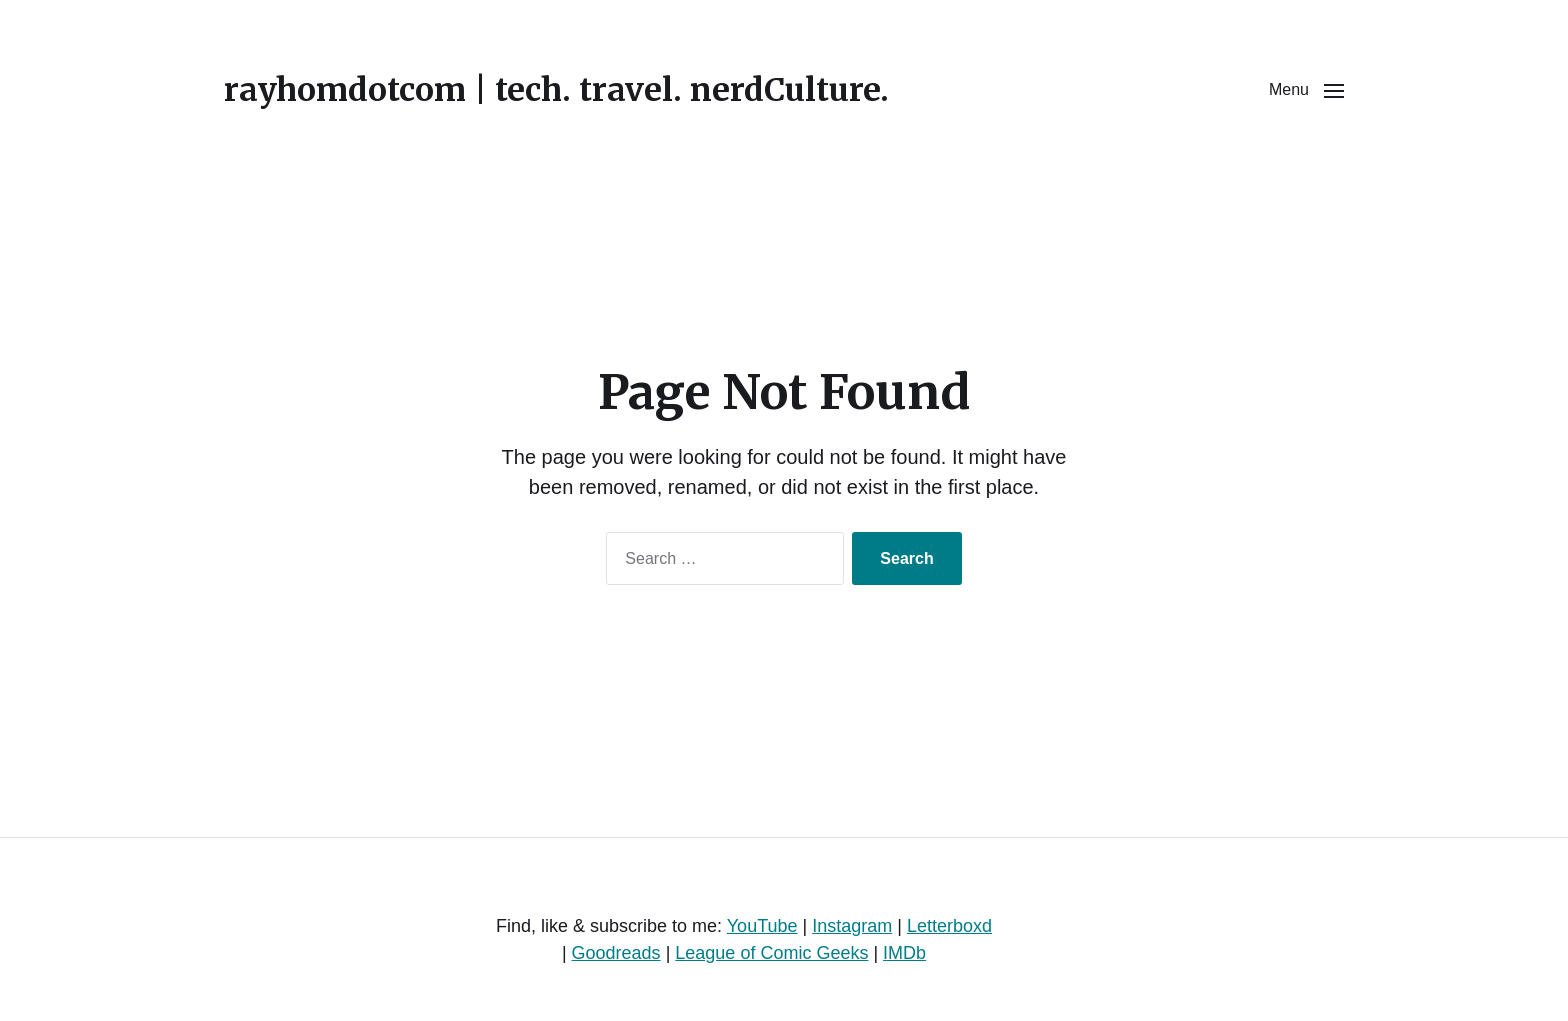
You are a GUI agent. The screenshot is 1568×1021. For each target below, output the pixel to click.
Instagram (852, 926)
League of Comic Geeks (771, 953)
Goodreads (616, 953)
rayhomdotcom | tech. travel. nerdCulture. (556, 90)
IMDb (904, 953)
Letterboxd (949, 926)
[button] (1306, 90)
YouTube (762, 926)
